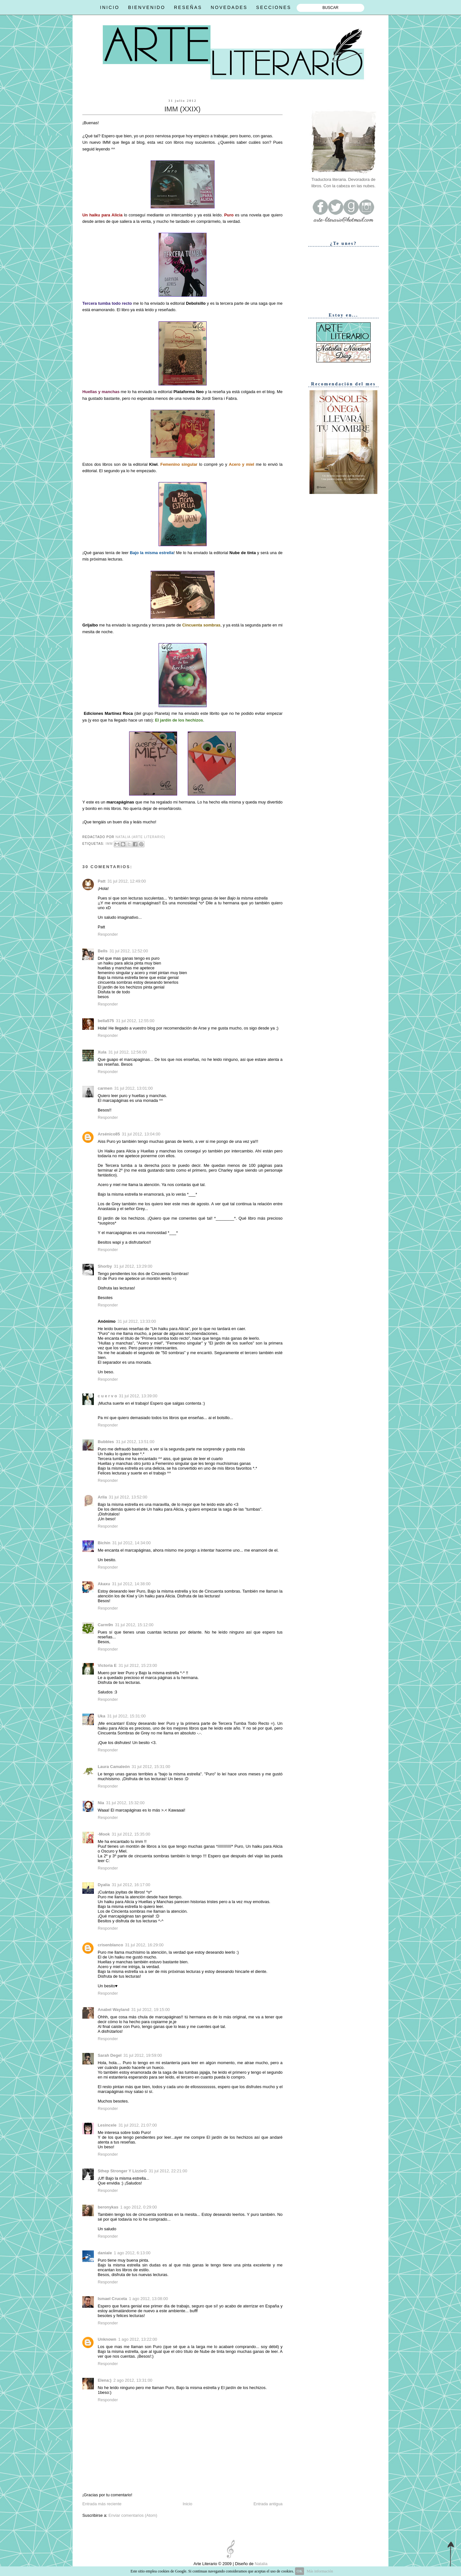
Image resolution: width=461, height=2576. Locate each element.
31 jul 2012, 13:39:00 (138, 1395)
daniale (105, 2252)
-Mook (104, 1834)
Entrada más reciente (101, 2503)
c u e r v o (107, 1395)
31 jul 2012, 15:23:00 (138, 1665)
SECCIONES (273, 7)
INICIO (109, 7)
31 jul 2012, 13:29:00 (133, 1266)
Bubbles (106, 1441)
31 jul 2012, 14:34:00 (131, 1542)
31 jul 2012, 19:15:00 (150, 2009)
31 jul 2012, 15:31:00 (126, 1716)
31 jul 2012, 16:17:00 (131, 1884)
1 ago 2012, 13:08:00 (148, 2298)
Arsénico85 (109, 1134)
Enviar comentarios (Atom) (132, 2515)
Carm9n (105, 1624)
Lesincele (107, 2125)
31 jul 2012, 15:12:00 (134, 1624)
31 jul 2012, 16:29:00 (144, 1944)
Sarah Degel (109, 2055)
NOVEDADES (229, 7)
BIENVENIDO (146, 7)
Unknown (107, 2339)
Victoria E (107, 1665)
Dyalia (104, 1884)
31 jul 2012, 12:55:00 (135, 1020)
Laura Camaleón (114, 1766)
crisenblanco (110, 1944)
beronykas (108, 2207)
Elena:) (104, 2380)
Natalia (260, 2563)
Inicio (187, 2503)
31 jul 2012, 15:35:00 (131, 1834)
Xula (102, 1052)
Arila (102, 1497)
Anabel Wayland (113, 2009)
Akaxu (104, 1583)
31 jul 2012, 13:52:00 (128, 1497)
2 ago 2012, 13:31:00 (132, 2380)
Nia (101, 1802)
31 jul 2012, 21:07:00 (138, 2125)
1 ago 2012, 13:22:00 (137, 2339)
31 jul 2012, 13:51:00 (135, 1441)
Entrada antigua (268, 2503)
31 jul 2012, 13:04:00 (141, 1134)
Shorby (105, 1266)
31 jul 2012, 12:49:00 (126, 881)
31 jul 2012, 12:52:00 (129, 951)
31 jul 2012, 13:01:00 (133, 1088)
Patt (101, 881)
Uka (101, 1716)
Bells (103, 951)
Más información (320, 2571)
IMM (109, 844)
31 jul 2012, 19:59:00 (142, 2055)
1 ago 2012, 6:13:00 (132, 2252)
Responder (108, 934)
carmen (105, 1088)
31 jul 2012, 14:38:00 (131, 1583)
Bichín (104, 1542)
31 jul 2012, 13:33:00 (137, 1321)
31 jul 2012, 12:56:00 (127, 1052)
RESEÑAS (188, 7)
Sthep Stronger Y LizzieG (122, 2170)
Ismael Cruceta (112, 2298)
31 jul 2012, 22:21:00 (168, 2170)
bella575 (106, 1020)
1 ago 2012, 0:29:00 (138, 2207)
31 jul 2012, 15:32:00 (125, 1802)
